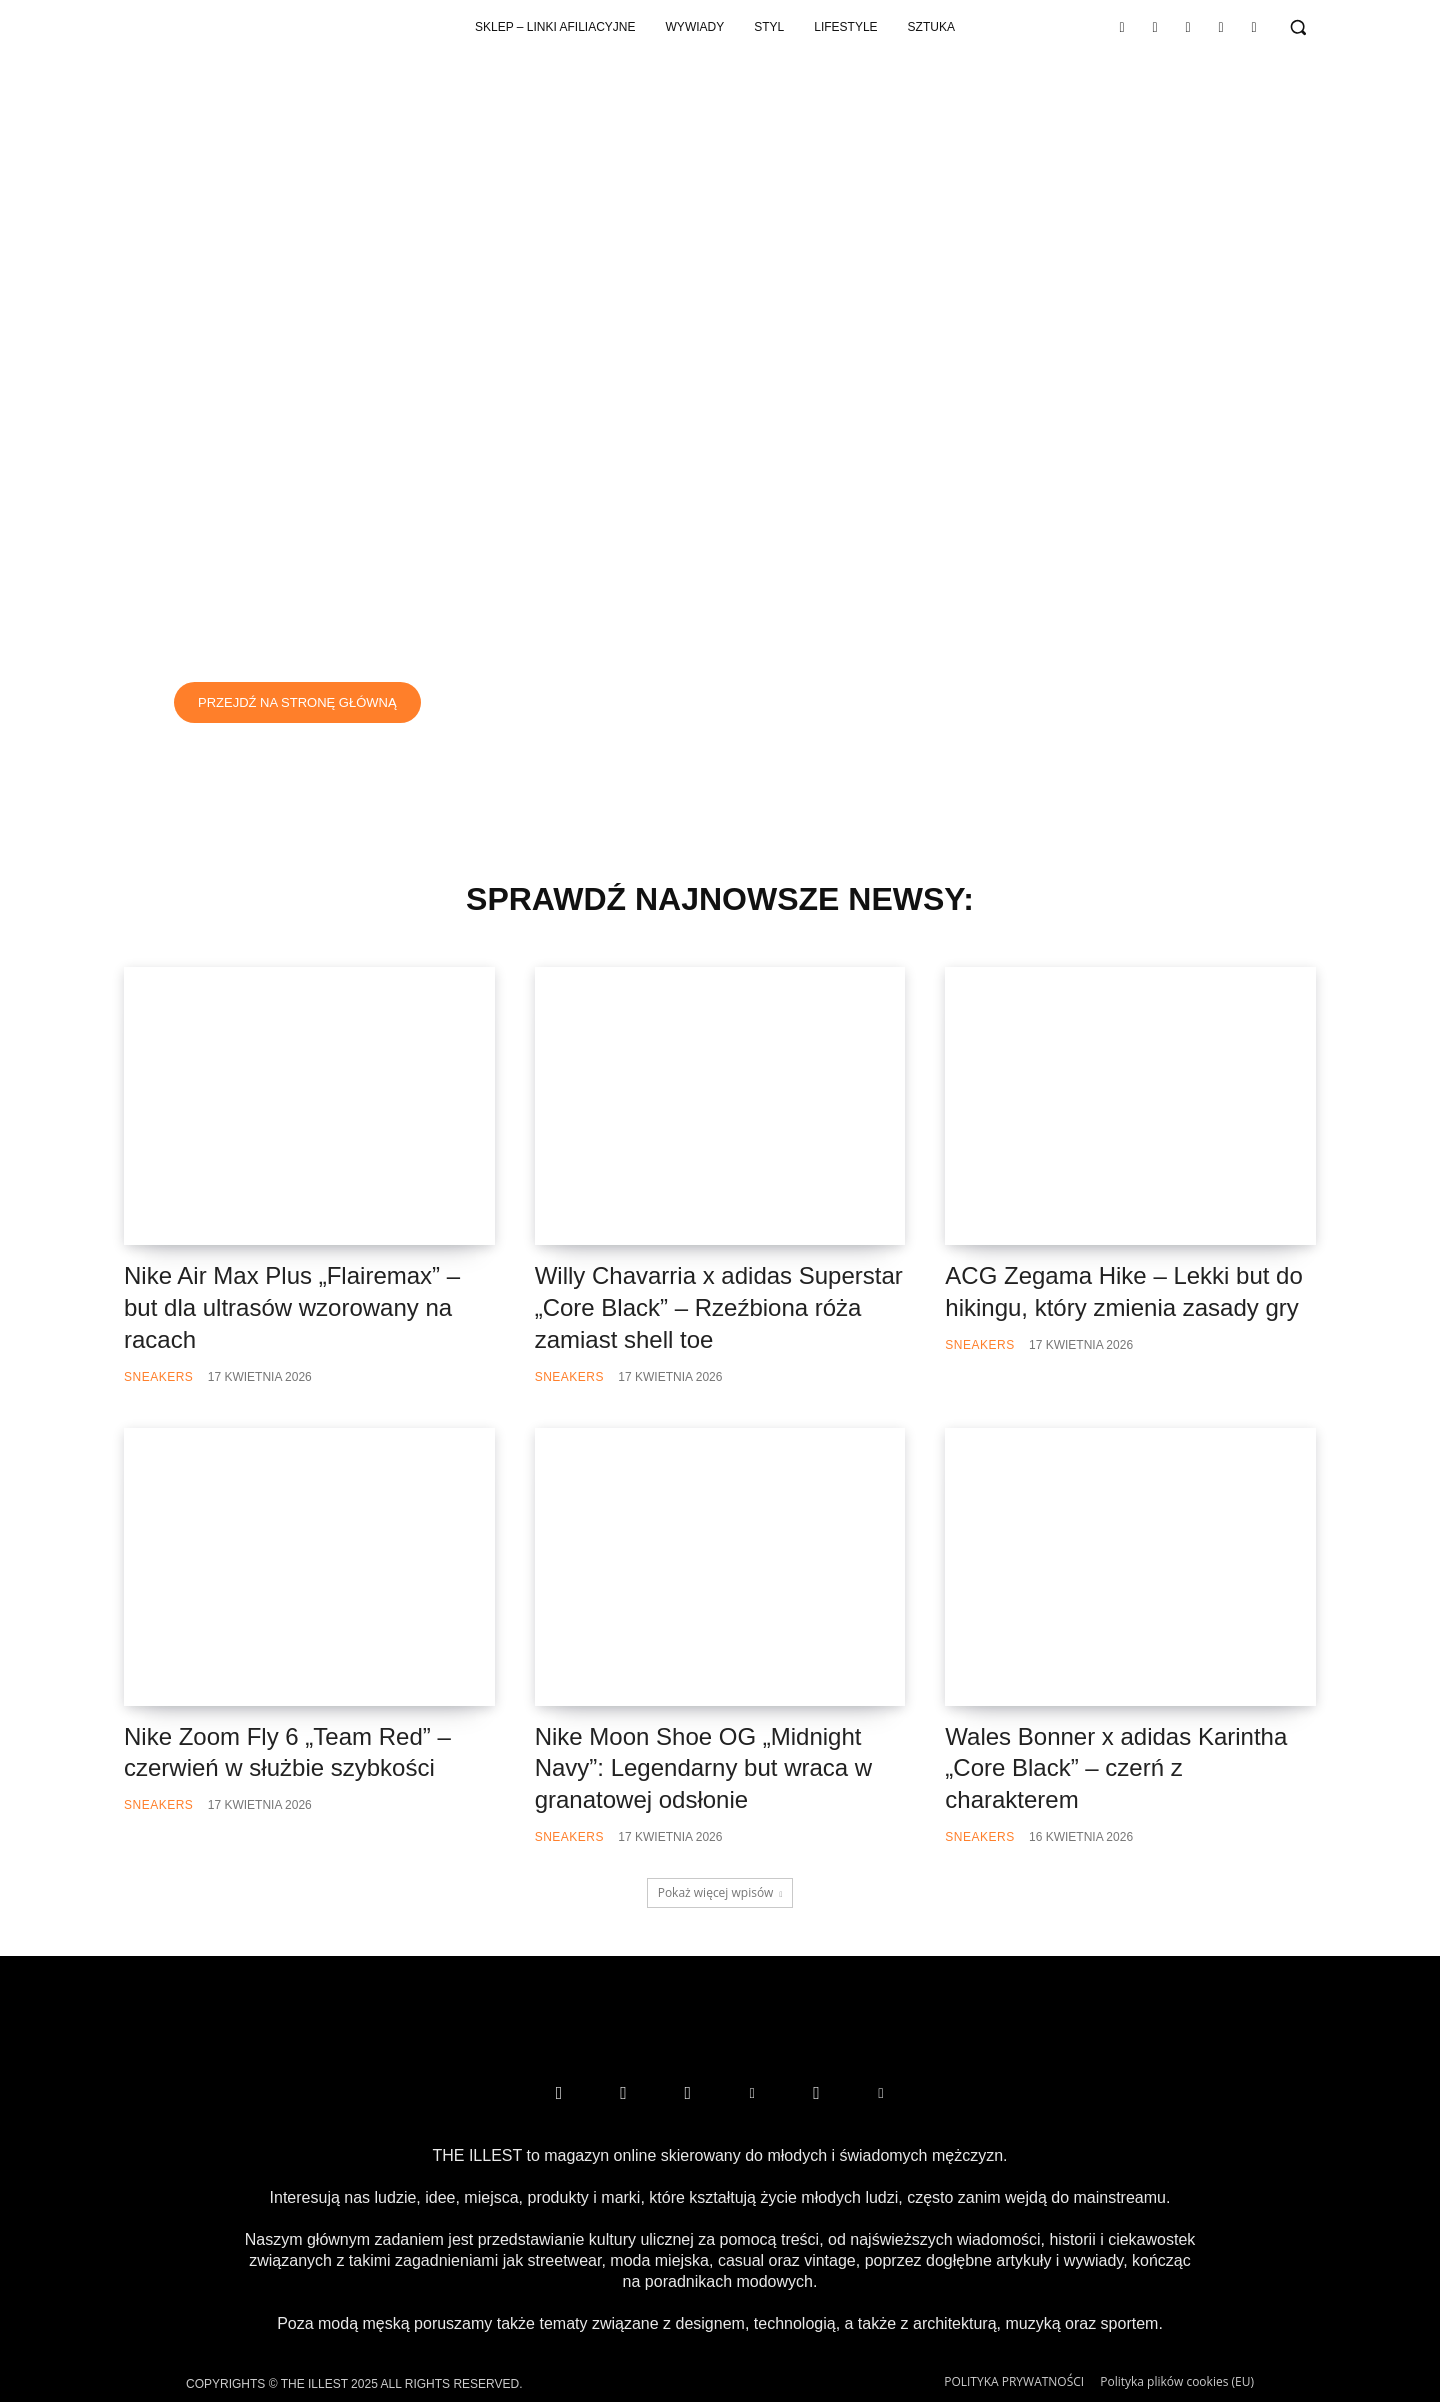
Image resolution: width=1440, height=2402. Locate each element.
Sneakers (158, 1376)
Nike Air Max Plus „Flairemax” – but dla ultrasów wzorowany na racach (292, 1306)
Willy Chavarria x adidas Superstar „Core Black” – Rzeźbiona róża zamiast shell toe (719, 1306)
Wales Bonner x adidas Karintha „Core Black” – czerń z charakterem (1116, 1767)
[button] (1298, 27)
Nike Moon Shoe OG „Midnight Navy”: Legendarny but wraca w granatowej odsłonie (704, 1767)
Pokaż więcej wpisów (720, 1892)
